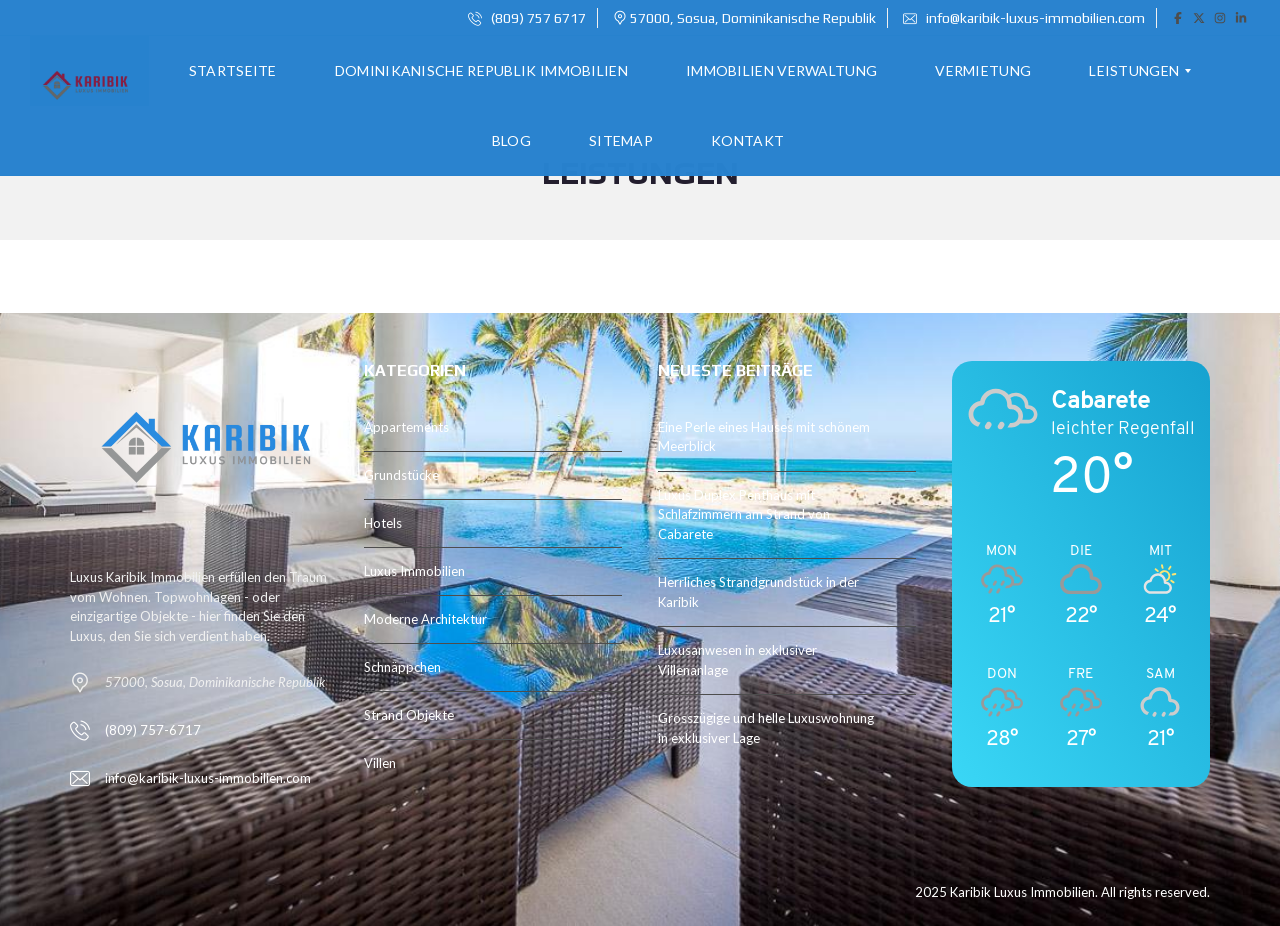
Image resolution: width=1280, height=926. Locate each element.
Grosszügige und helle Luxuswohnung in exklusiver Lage (766, 728)
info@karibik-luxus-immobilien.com (1024, 18)
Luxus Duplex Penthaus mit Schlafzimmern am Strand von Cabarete (744, 514)
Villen (380, 763)
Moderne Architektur (425, 619)
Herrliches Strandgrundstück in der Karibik (758, 592)
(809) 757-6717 (153, 730)
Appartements (406, 427)
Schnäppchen (402, 667)
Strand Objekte (409, 715)
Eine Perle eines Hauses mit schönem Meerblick (764, 437)
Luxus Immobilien (414, 571)
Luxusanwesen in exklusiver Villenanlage (737, 660)
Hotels (383, 523)
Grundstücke (401, 475)
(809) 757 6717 (527, 18)
